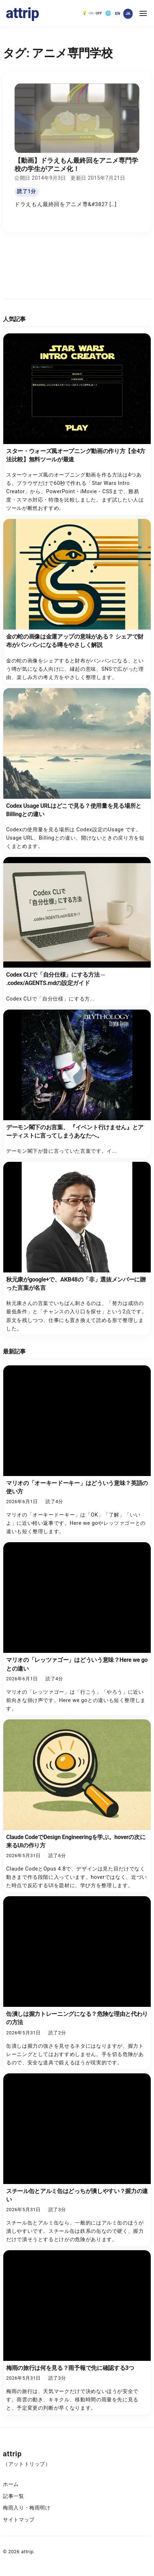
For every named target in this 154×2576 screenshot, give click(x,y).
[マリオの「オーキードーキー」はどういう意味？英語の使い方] (77, 1452)
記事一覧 (13, 2496)
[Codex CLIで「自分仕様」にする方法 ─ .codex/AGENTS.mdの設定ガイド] (77, 931)
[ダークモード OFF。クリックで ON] (92, 13)
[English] (117, 14)
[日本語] (128, 14)
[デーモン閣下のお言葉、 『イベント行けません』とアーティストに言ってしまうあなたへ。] (77, 1084)
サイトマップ (19, 2520)
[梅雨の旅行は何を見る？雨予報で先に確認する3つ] (77, 2332)
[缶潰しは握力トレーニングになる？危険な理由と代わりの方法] (77, 1983)
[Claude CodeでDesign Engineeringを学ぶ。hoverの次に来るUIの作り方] (77, 1806)
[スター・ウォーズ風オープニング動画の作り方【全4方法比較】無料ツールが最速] (77, 424)
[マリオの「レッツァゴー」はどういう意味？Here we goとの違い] (77, 1629)
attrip (22, 13)
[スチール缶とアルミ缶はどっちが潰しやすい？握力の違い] (77, 2160)
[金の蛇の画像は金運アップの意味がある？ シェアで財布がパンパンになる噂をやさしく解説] (77, 602)
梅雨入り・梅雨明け (27, 2508)
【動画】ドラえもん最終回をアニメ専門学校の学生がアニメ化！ (76, 164)
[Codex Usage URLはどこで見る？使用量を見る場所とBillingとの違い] (77, 771)
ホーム (11, 2484)
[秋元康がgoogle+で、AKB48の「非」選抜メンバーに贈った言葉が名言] (77, 1248)
